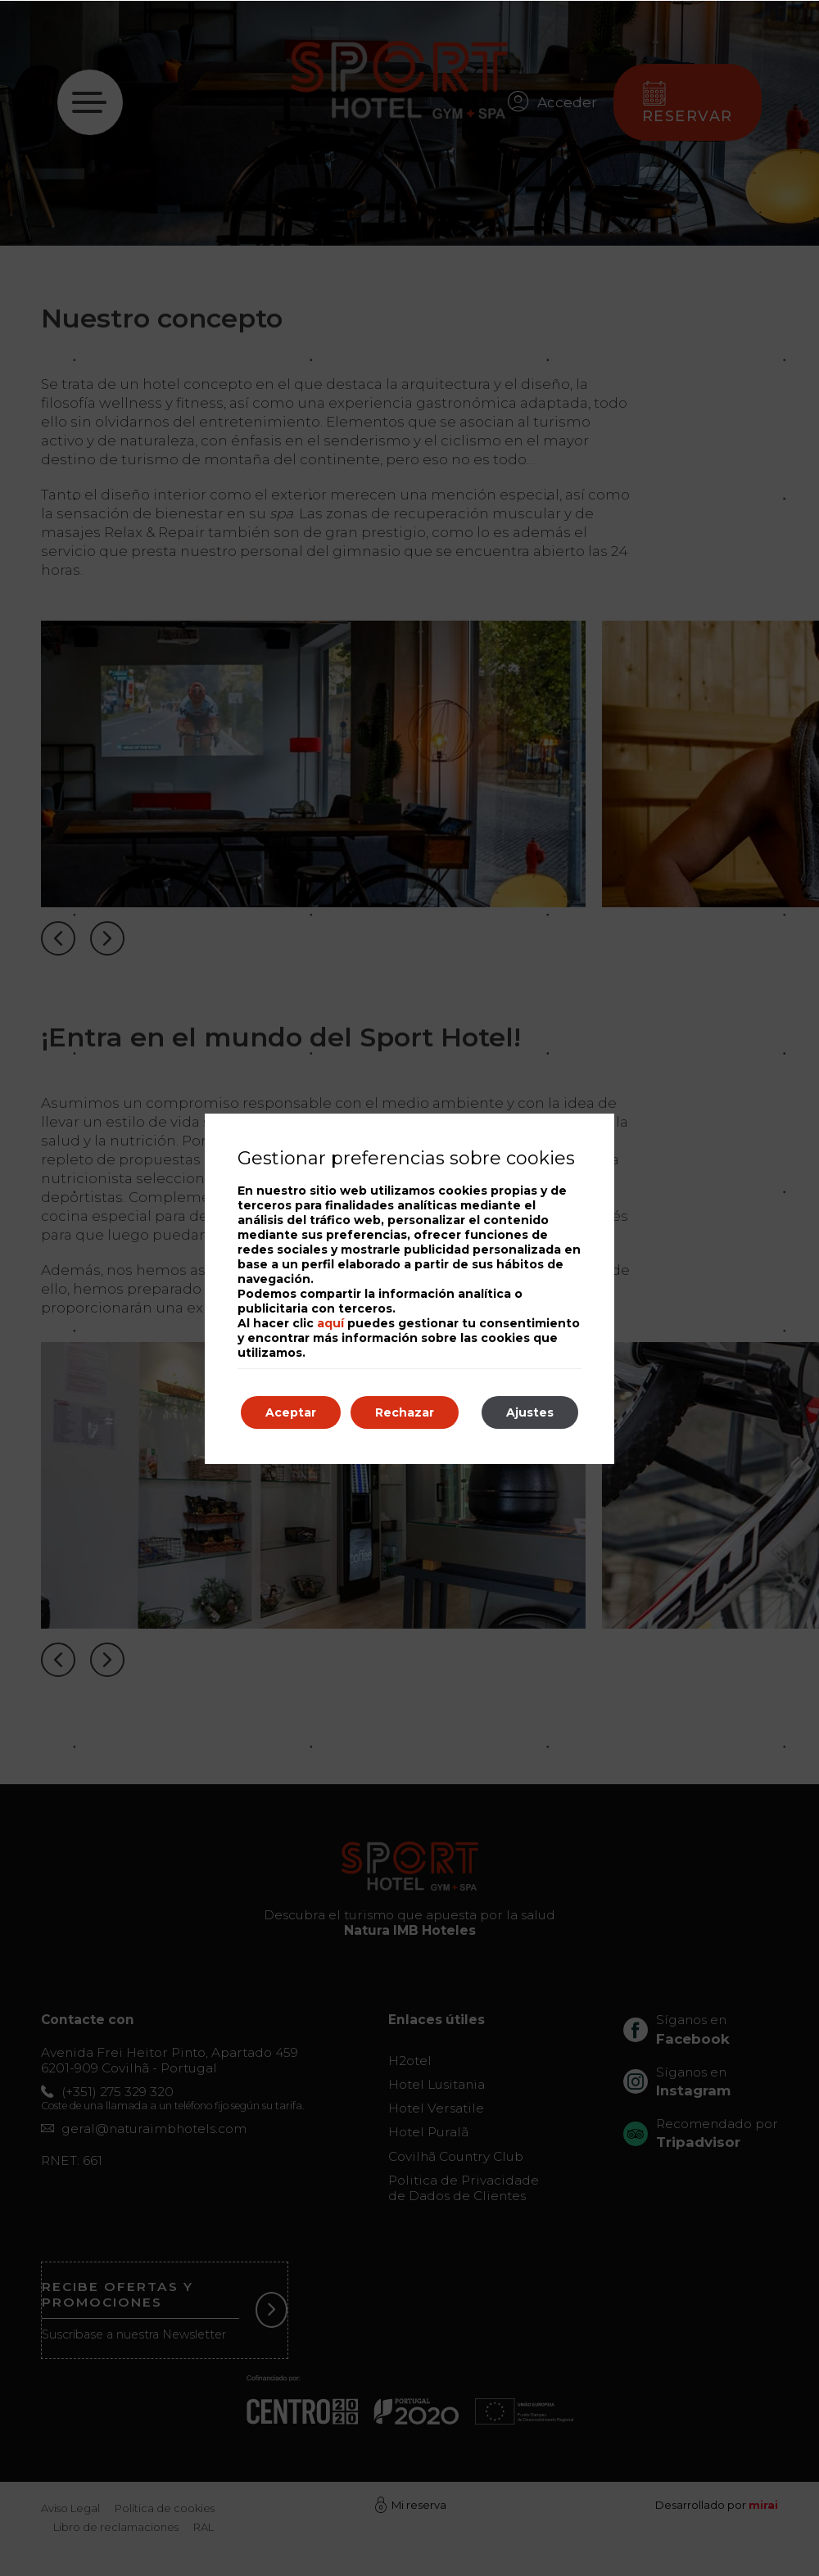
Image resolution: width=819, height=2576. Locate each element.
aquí (330, 1323)
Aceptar (290, 1412)
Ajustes (530, 1412)
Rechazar (404, 1412)
